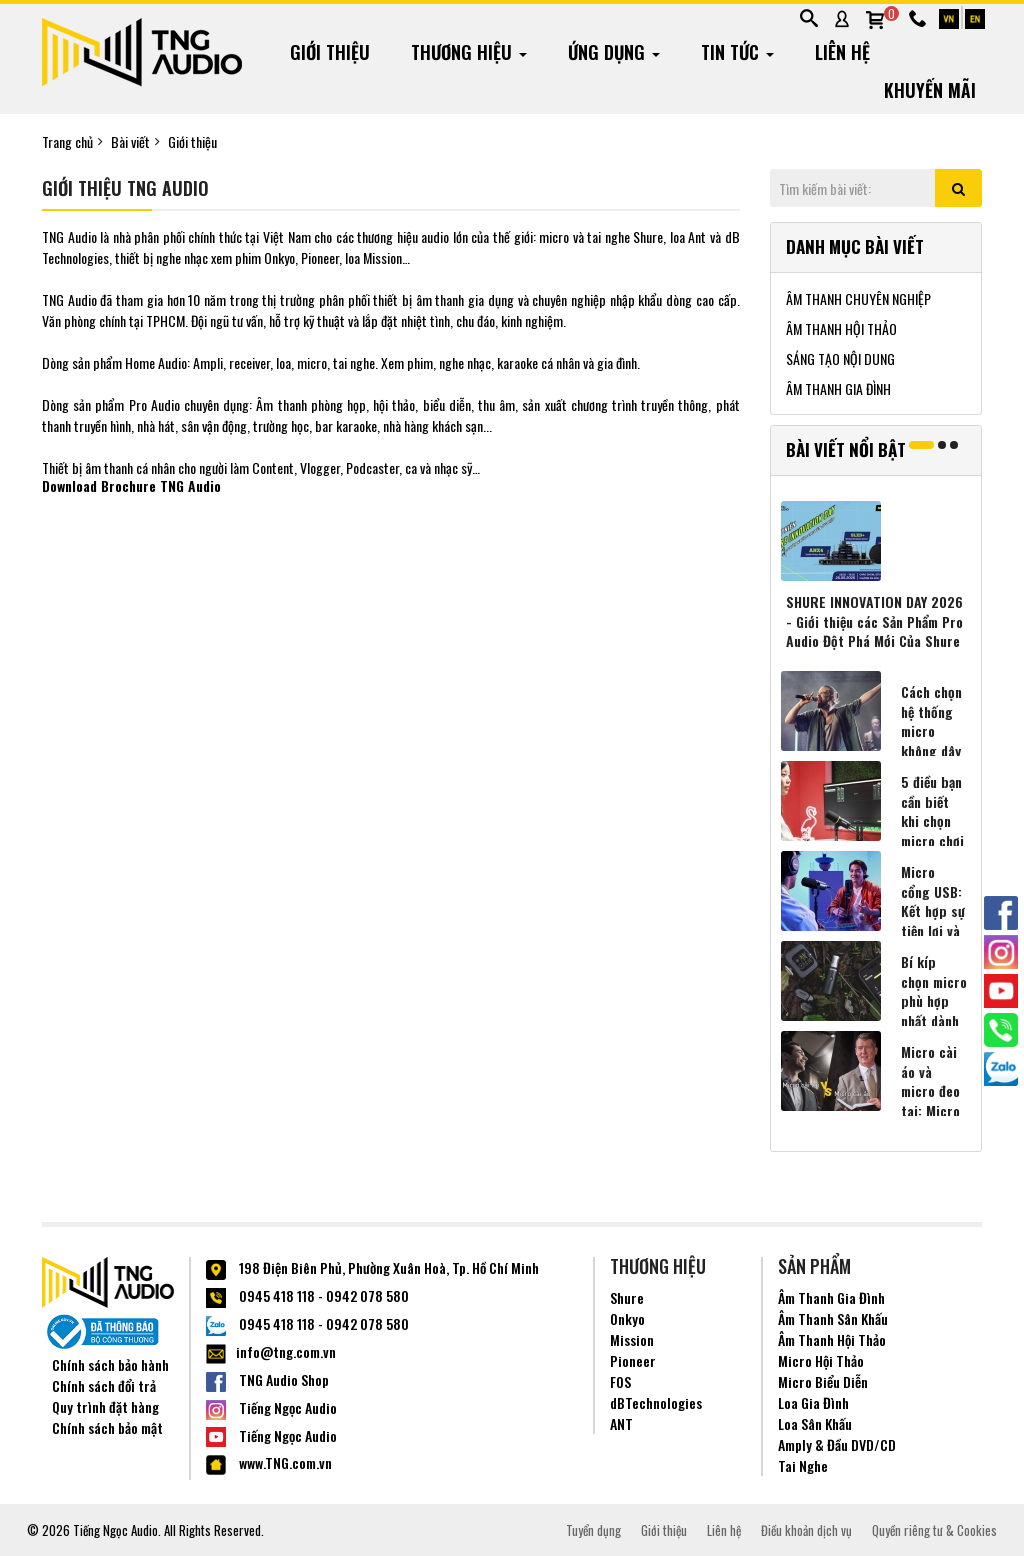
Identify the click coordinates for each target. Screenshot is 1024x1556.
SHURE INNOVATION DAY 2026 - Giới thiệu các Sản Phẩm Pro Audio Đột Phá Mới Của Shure (874, 621)
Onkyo (627, 1318)
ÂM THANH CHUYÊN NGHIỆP (858, 298)
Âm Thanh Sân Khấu (833, 1318)
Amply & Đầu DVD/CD (837, 1444)
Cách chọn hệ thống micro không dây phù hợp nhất (931, 741)
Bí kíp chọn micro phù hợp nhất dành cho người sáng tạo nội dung (934, 1021)
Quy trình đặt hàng (105, 1406)
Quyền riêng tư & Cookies (934, 1530)
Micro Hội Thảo (821, 1360)
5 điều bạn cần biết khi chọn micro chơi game (932, 821)
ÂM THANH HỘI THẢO (841, 328)
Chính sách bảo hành (110, 1364)
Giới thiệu (192, 142)
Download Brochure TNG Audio (131, 485)
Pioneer (633, 1360)
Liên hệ (724, 1530)
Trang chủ (67, 142)
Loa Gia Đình (813, 1402)
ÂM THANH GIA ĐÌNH (838, 388)
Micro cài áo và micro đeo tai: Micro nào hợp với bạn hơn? (930, 1111)
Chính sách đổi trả (104, 1385)
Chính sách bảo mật (107, 1427)
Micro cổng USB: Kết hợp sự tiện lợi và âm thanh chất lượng (933, 921)
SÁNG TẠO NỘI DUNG (840, 358)
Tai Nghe (803, 1465)
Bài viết (130, 142)
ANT (621, 1423)
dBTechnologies (656, 1402)
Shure (627, 1297)
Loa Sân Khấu (815, 1423)
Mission (632, 1339)
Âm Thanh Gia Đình (831, 1297)
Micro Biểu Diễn (823, 1381)
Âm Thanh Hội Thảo (832, 1339)
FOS (620, 1381)
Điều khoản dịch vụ (806, 1530)
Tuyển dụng (593, 1530)
